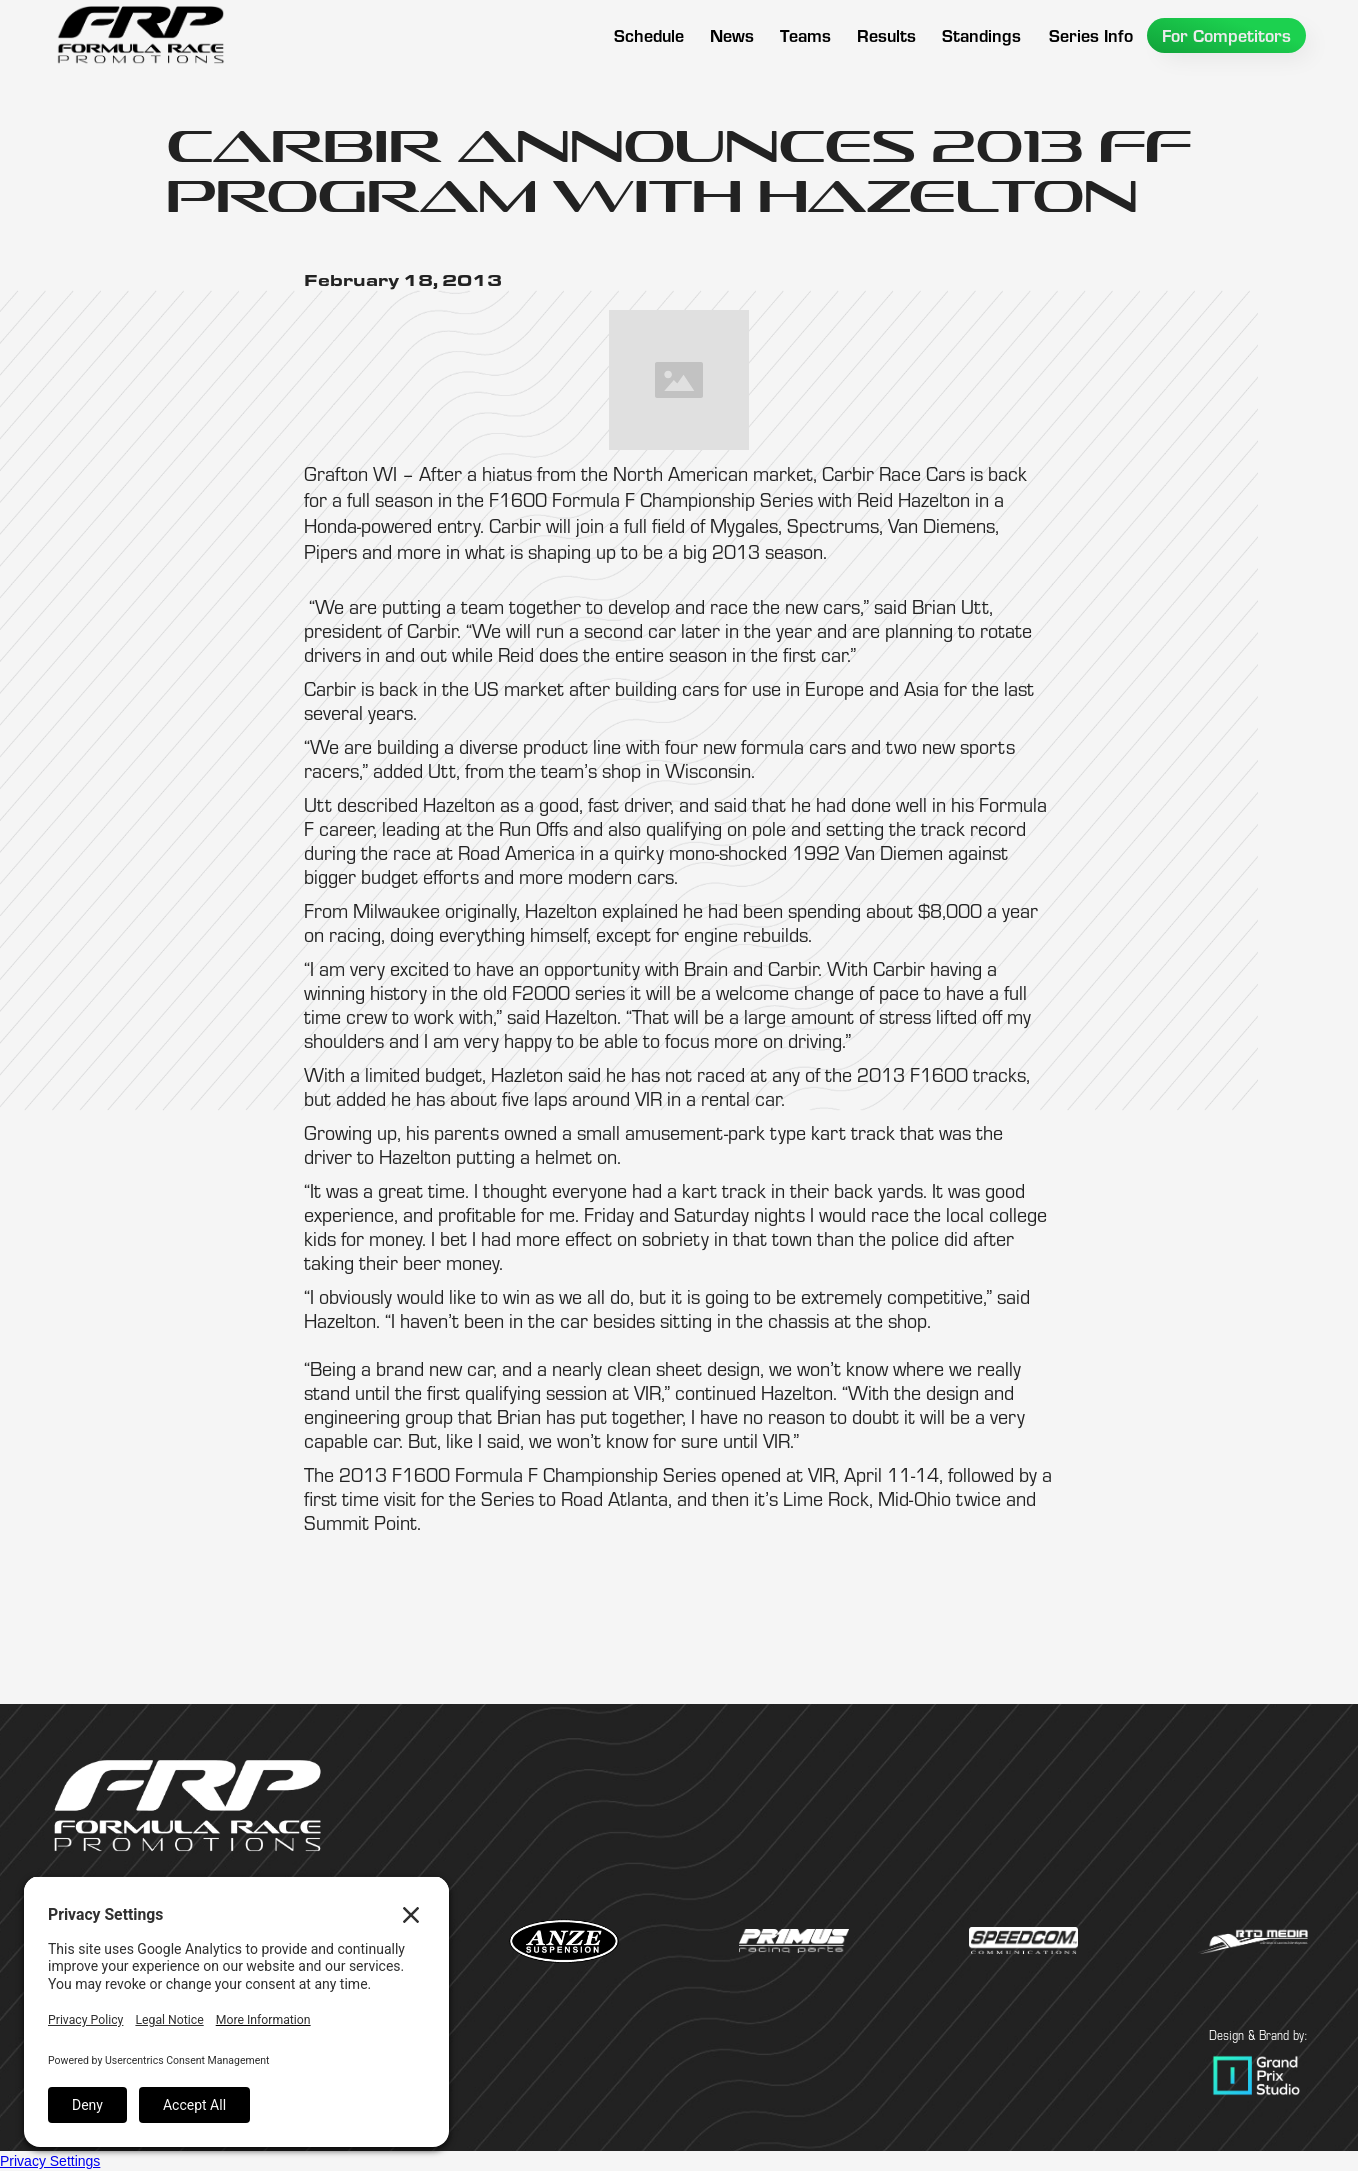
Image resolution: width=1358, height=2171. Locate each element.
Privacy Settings (50, 2161)
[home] (140, 35)
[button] (805, 35)
